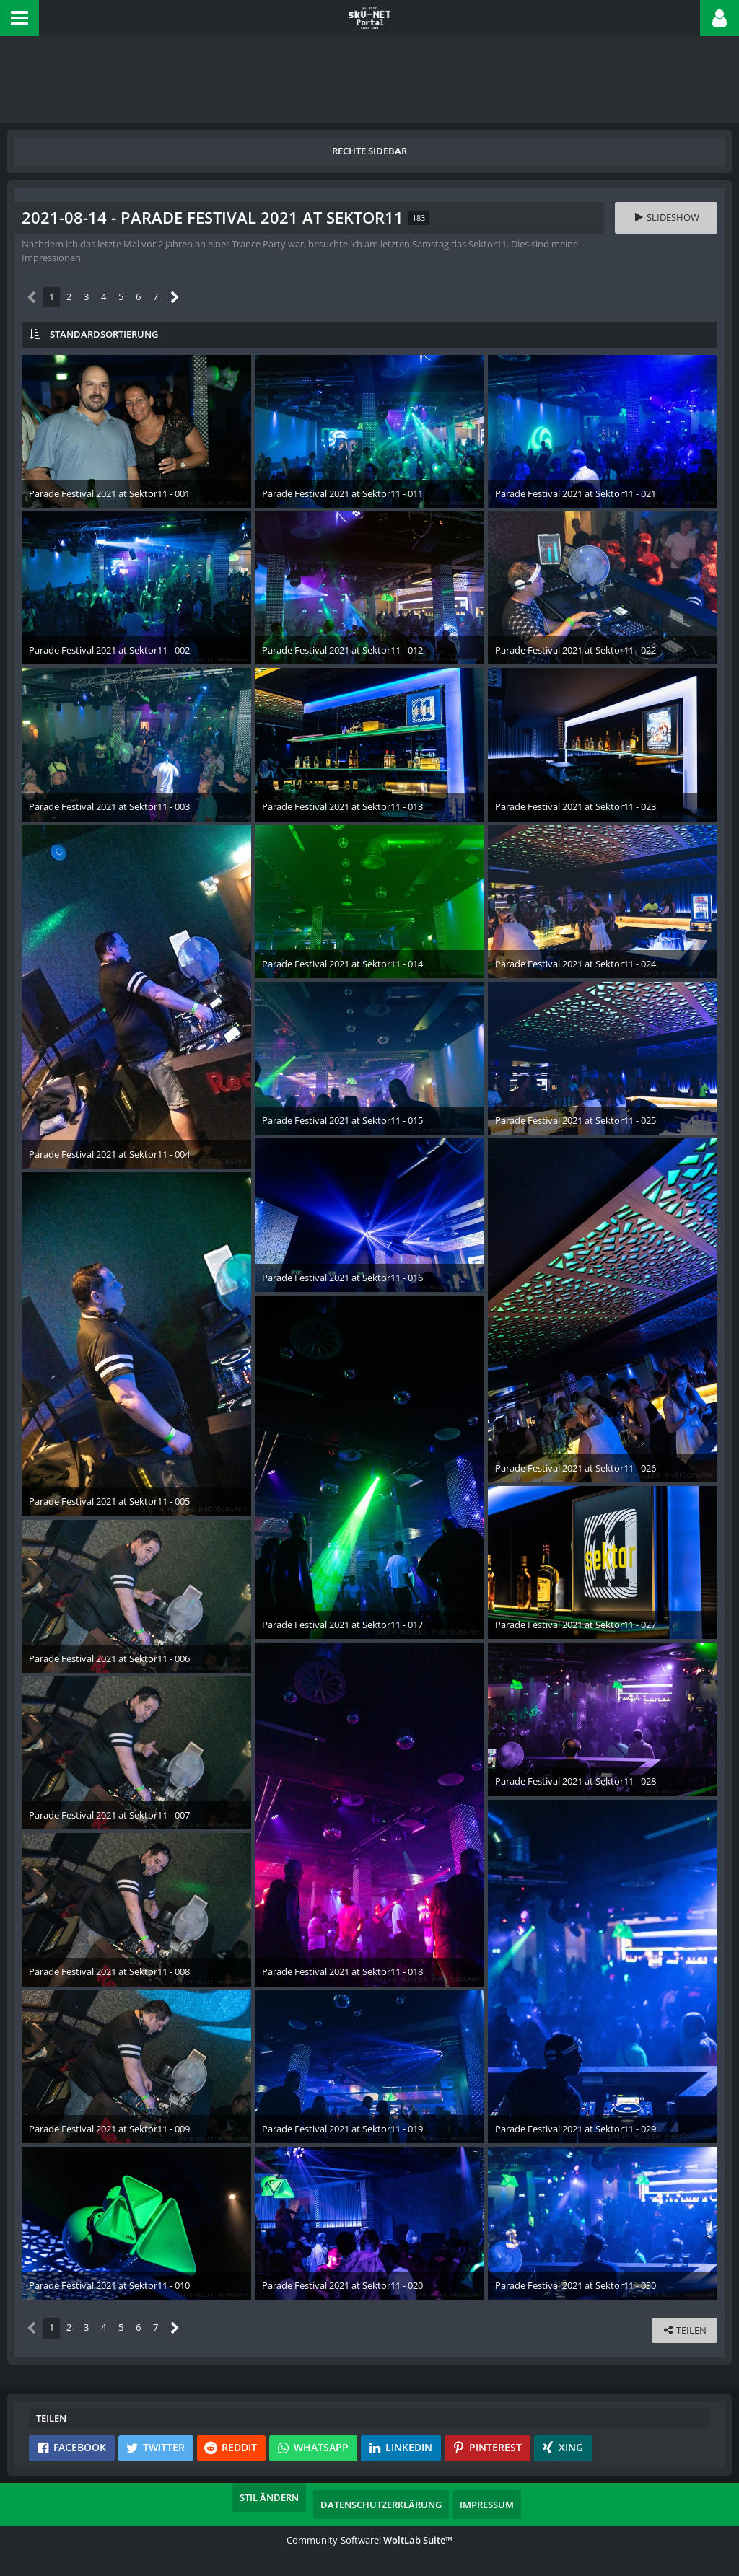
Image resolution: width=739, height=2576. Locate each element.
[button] (19, 18)
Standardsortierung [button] (104, 334)
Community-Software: (369, 2539)
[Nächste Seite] (175, 297)
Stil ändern (269, 2497)
